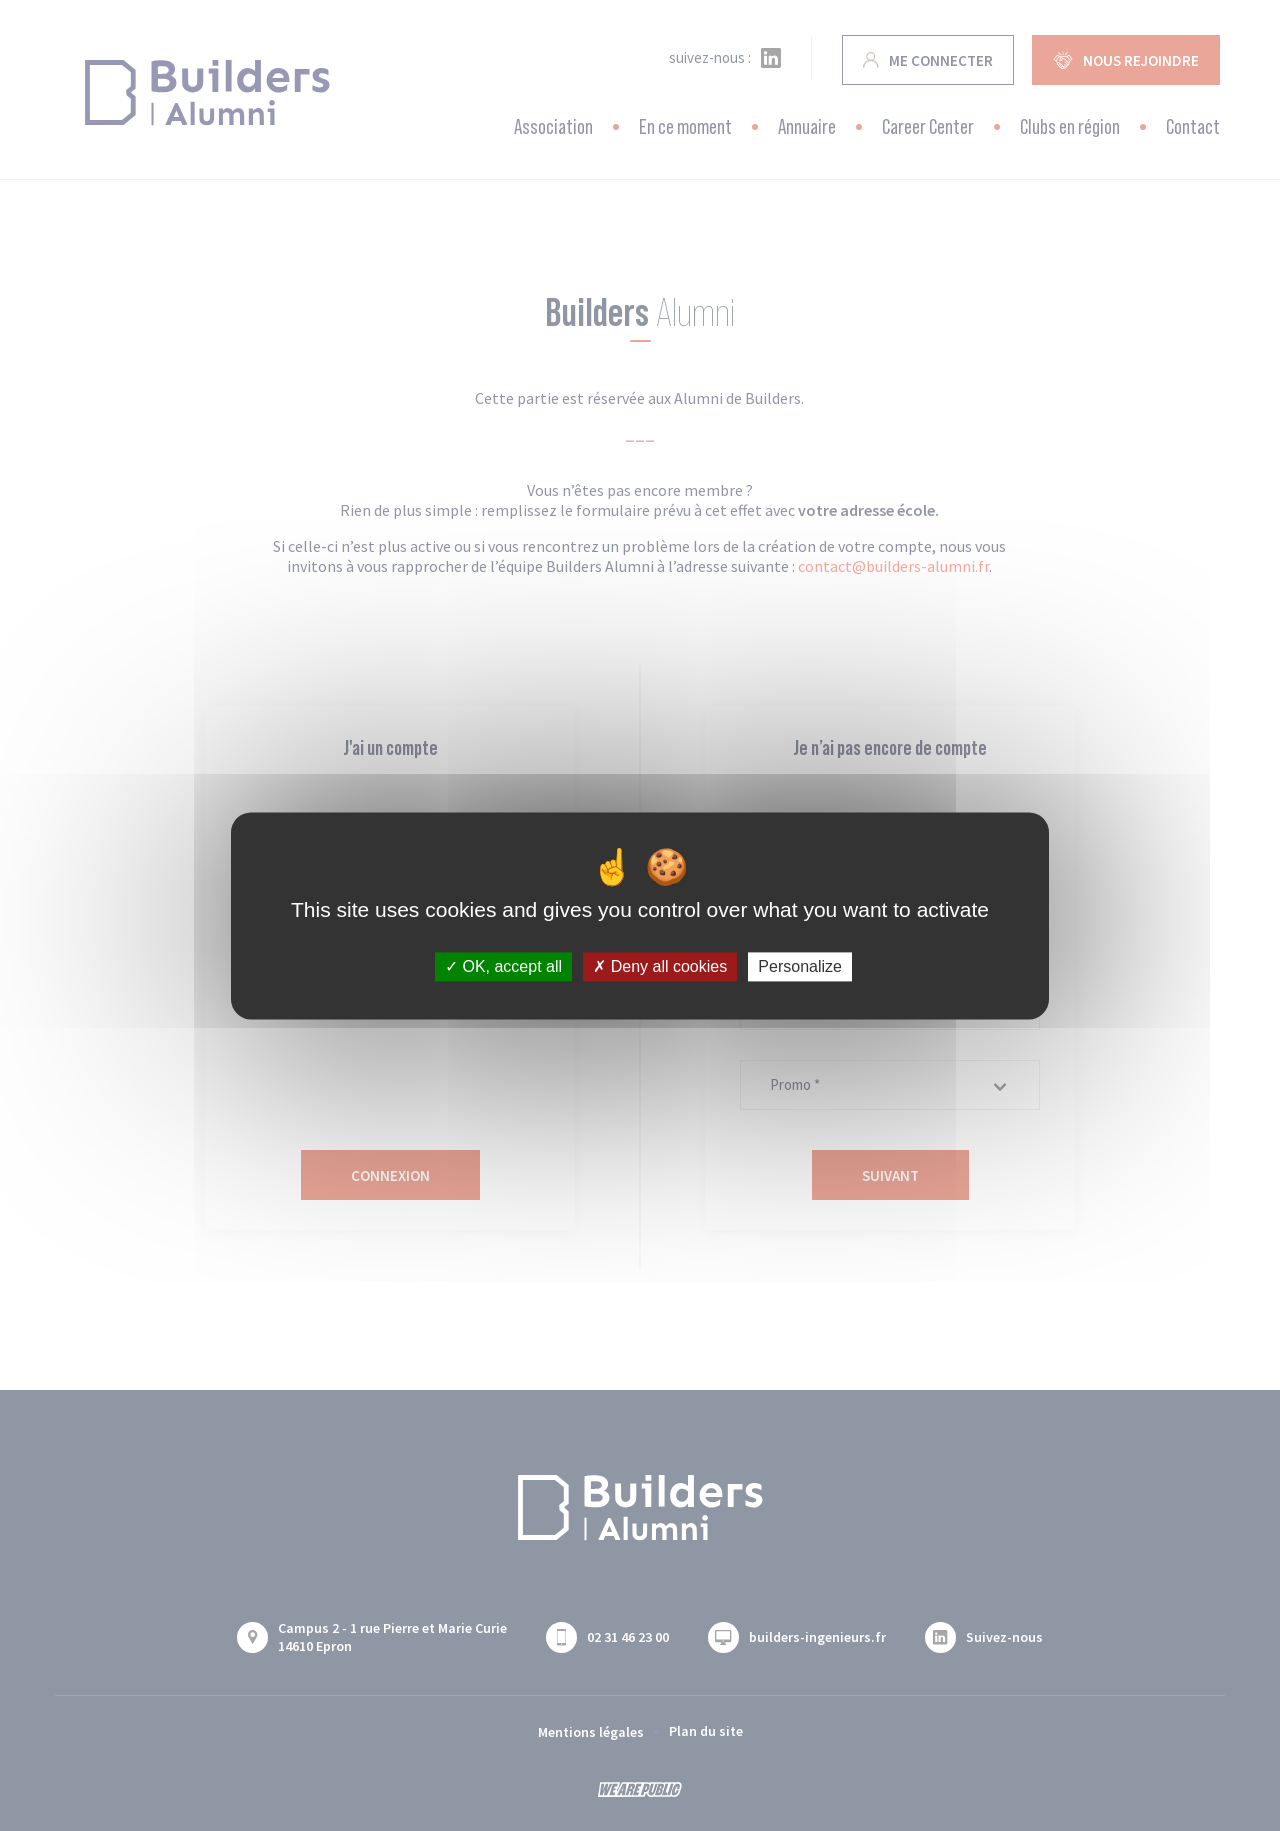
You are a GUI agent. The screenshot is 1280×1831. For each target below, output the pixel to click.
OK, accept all (503, 966)
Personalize (800, 966)
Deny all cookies (660, 966)
